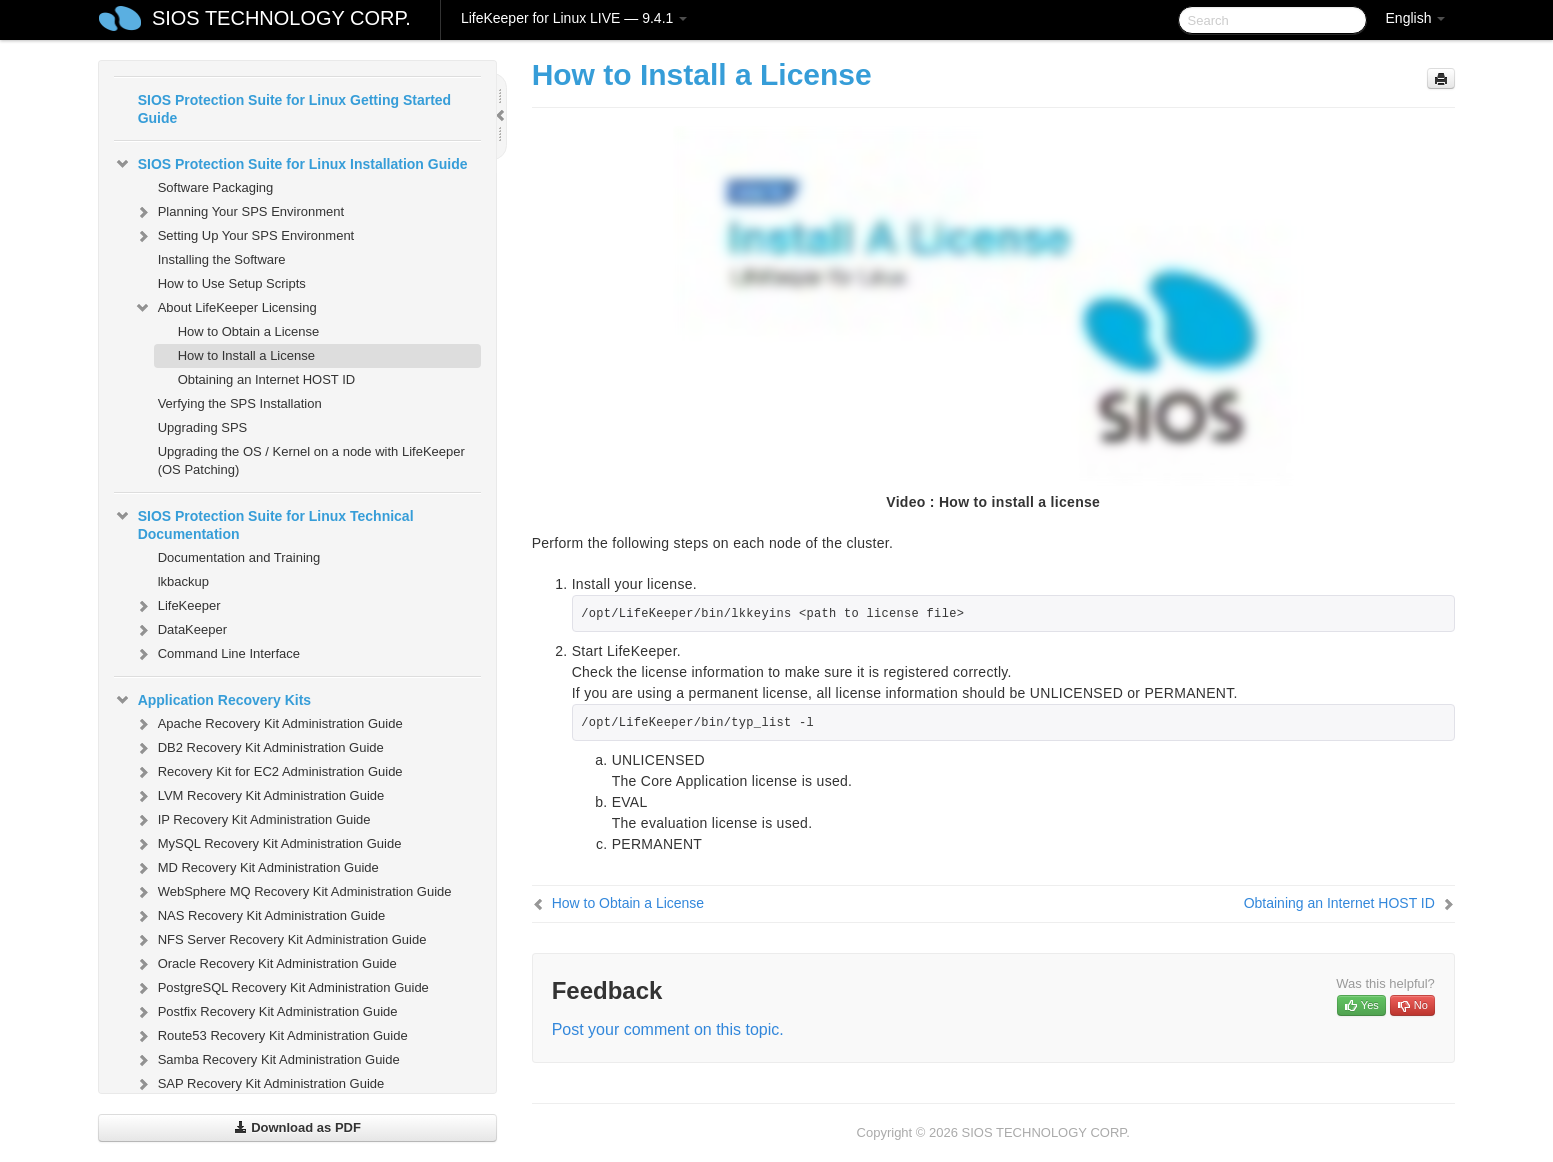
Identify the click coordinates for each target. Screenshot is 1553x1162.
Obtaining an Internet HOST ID (267, 379)
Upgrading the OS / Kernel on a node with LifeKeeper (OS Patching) (311, 460)
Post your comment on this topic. (668, 1029)
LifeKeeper (177, 606)
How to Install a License (246, 355)
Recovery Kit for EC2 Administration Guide (268, 772)
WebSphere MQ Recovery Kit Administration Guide (293, 892)
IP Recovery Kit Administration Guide (252, 820)
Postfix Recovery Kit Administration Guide (266, 1012)
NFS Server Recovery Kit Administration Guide (280, 940)
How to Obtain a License (249, 331)
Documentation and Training (239, 557)
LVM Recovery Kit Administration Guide (259, 796)
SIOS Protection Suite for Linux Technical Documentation (264, 523)
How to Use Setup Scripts (232, 283)
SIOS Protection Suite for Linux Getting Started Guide (294, 109)
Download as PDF (297, 1127)
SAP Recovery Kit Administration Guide (259, 1084)
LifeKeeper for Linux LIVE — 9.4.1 (574, 18)
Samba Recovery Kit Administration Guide (267, 1060)
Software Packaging (216, 187)
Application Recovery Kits (213, 700)
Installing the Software (222, 259)
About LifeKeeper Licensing (225, 308)
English (1416, 18)
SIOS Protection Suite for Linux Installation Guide (291, 164)
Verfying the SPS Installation (240, 403)
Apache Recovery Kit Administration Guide (268, 724)
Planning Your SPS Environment (239, 212)
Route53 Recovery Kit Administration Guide (271, 1036)
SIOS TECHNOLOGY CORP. (281, 18)
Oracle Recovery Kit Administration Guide (265, 964)
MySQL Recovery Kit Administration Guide (268, 844)
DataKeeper (180, 630)
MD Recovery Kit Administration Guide (256, 868)
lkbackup (183, 581)
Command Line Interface (217, 654)
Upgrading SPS (203, 427)
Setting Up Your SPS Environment (244, 236)
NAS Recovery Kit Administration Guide (260, 916)
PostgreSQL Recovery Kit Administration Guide (281, 988)
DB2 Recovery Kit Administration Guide (259, 748)
